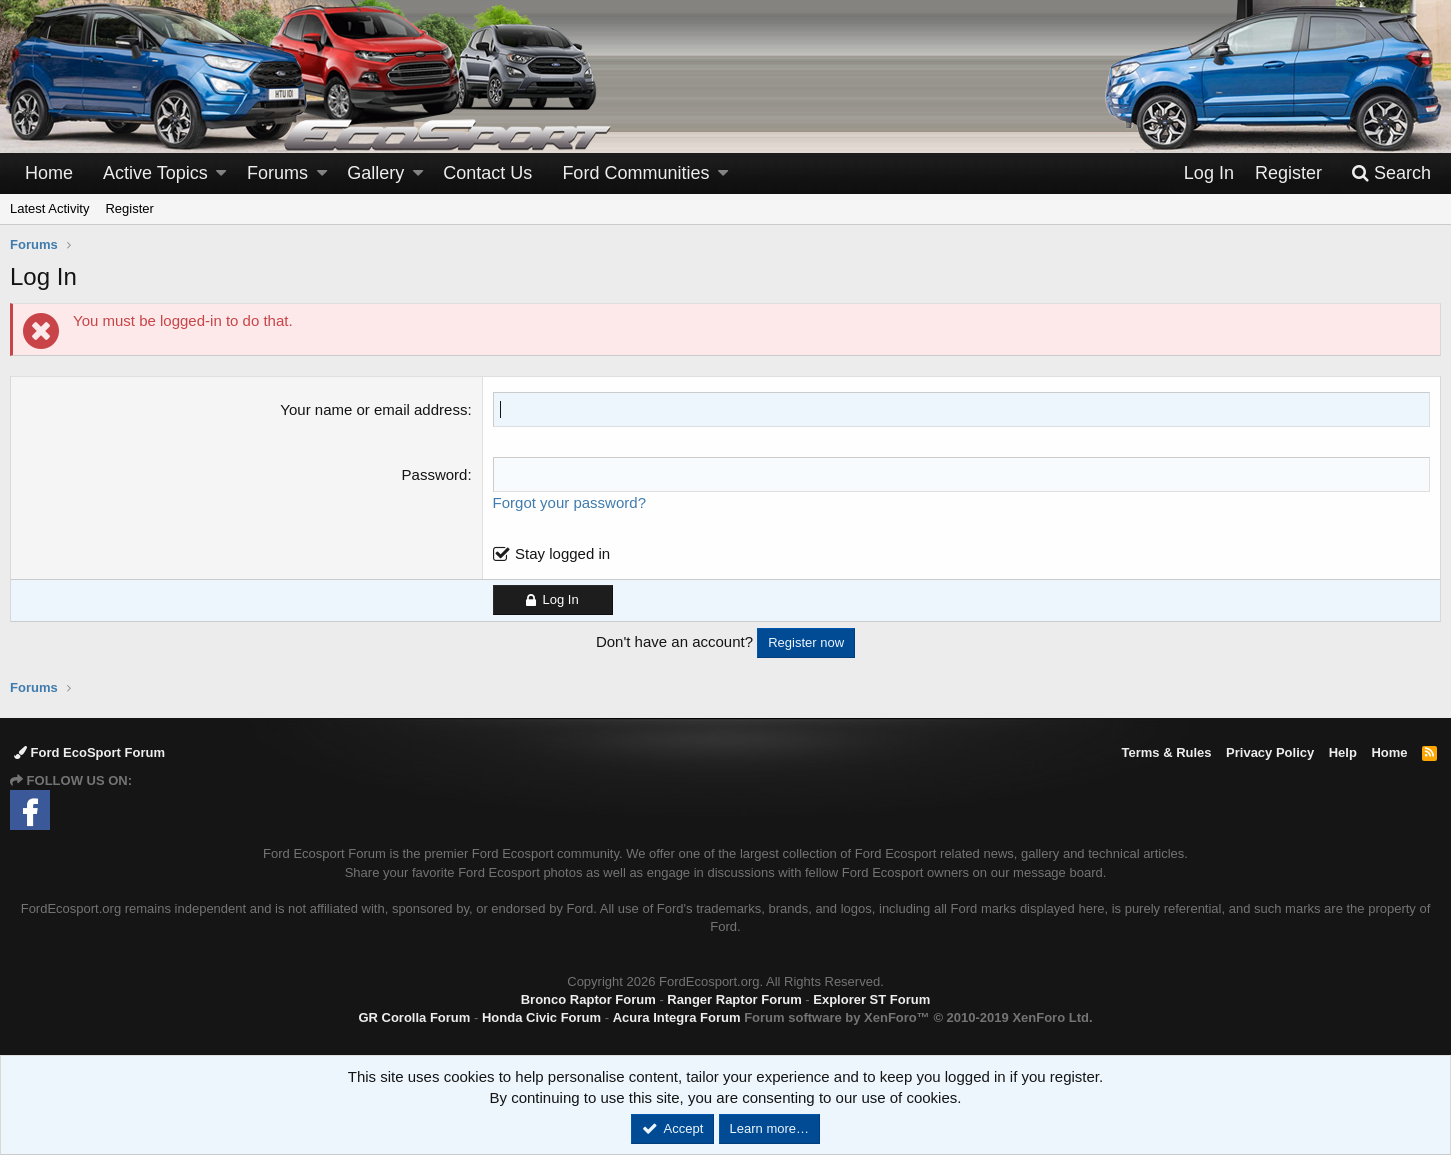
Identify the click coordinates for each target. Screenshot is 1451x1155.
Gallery (375, 173)
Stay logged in (562, 553)
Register (129, 208)
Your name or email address (373, 409)
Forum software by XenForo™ (918, 1017)
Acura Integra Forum (677, 1017)
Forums (277, 173)
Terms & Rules (1166, 752)
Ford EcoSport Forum (89, 752)
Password (435, 474)
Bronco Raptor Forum (588, 999)
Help (1343, 752)
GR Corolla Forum (414, 1017)
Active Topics (155, 173)
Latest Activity (49, 208)
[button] (221, 173)
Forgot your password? (569, 502)
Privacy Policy (1270, 752)
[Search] (1391, 173)
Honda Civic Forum (541, 1017)
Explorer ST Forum (871, 999)
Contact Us (487, 173)
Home (49, 173)
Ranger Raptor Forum (734, 999)
